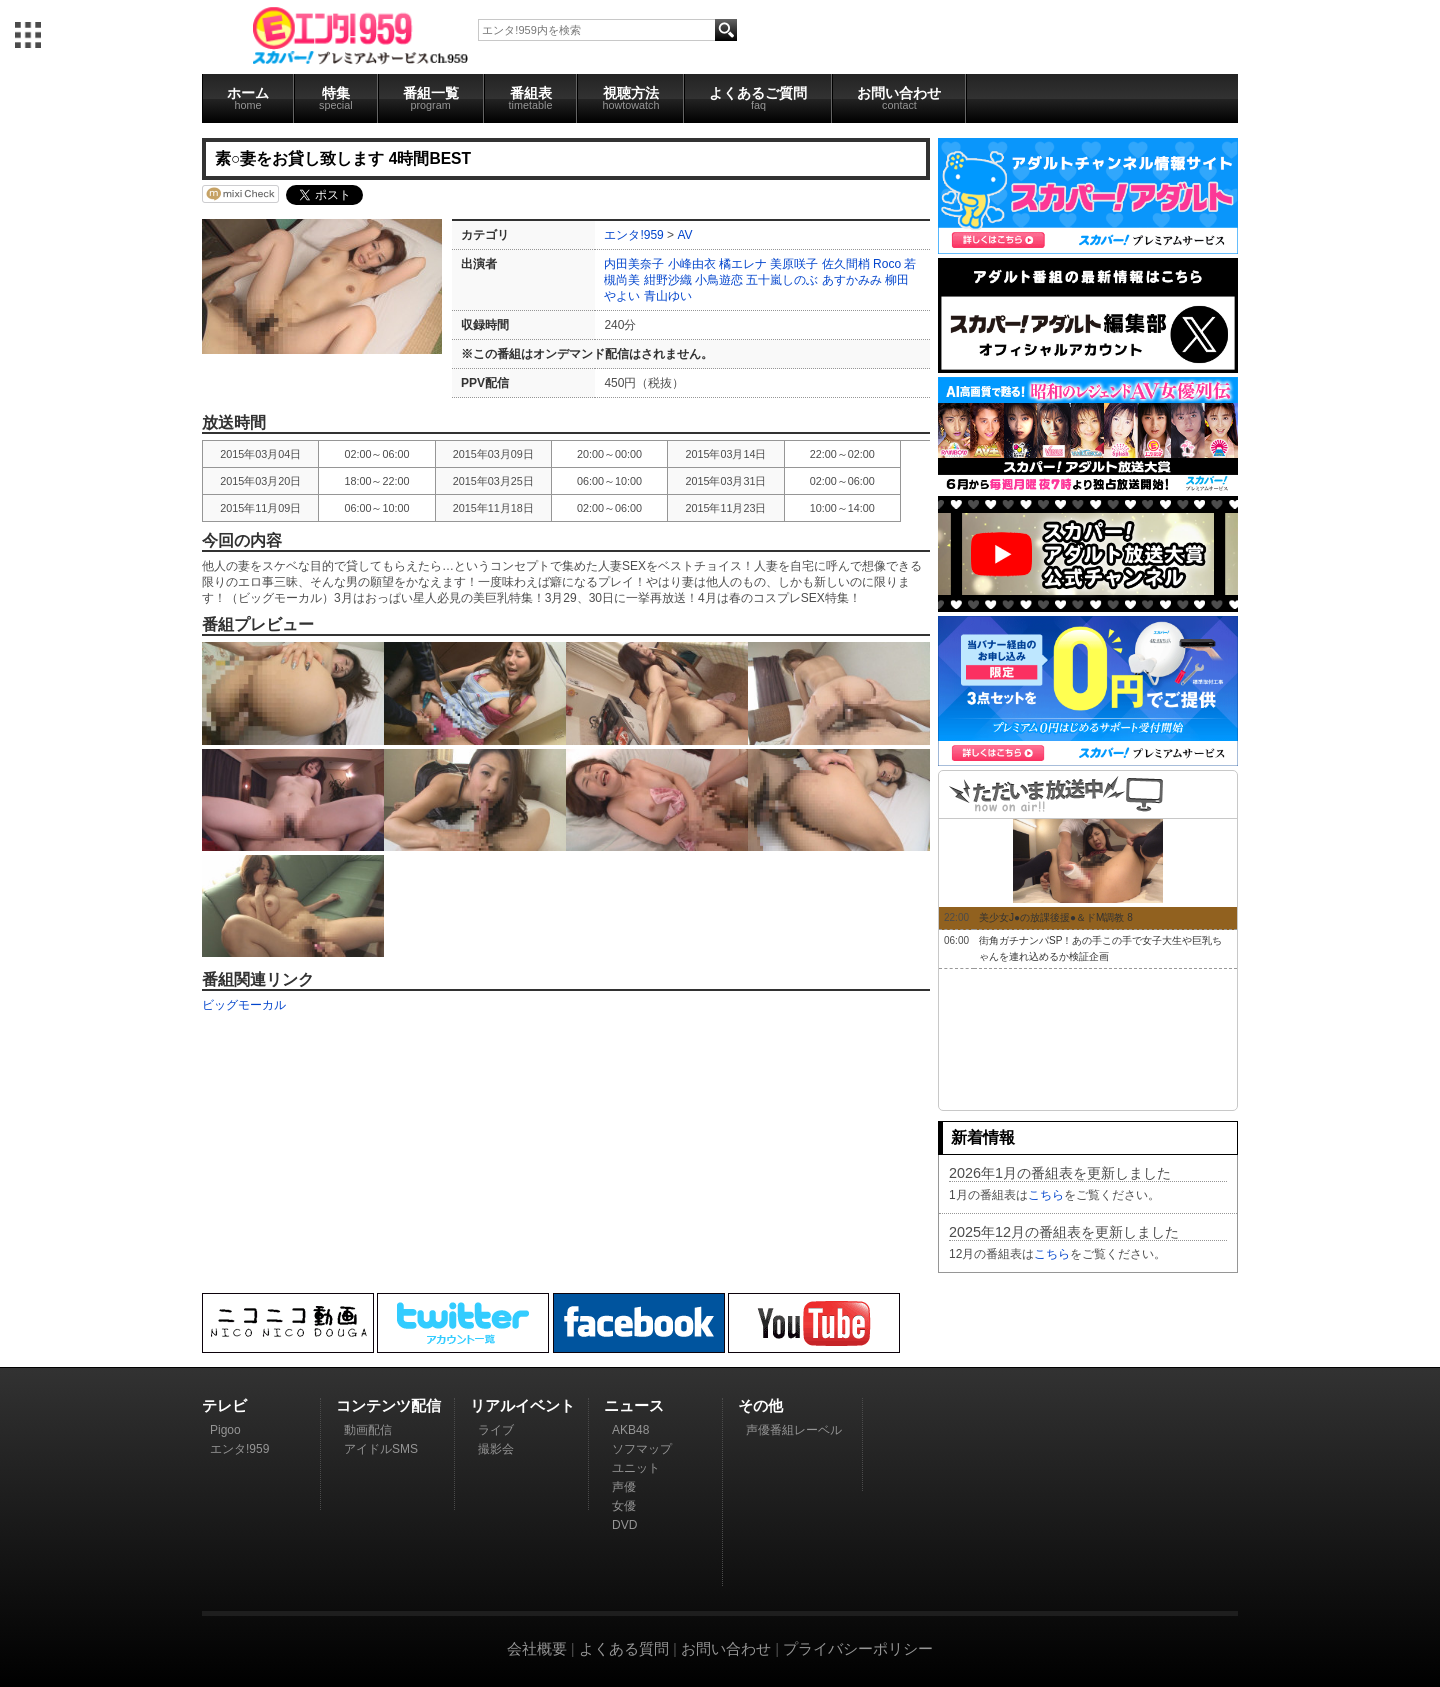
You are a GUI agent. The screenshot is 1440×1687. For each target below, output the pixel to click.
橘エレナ (743, 264)
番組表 (531, 98)
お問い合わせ (899, 98)
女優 (624, 1506)
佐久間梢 (846, 264)
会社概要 (537, 1648)
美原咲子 (794, 264)
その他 (760, 1405)
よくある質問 (624, 1648)
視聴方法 (630, 98)
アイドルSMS (381, 1449)
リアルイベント (522, 1405)
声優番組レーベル (794, 1430)
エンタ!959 (633, 235)
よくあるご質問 (758, 98)
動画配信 (368, 1430)
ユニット (636, 1468)
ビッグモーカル (244, 1005)
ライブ (496, 1430)
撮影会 (496, 1449)
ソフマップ (642, 1449)
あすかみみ (852, 280)
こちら (1046, 1195)
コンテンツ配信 (388, 1405)
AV (684, 235)
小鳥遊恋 (719, 280)
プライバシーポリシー (858, 1648)
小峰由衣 (692, 264)
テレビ (224, 1405)
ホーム (248, 98)
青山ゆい (668, 296)
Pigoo (225, 1430)
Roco (887, 264)
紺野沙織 (668, 280)
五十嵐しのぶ (782, 280)
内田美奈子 (634, 264)
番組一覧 (431, 98)
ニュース (634, 1405)
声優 (624, 1487)
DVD (624, 1525)
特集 (336, 98)
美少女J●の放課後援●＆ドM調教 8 (1056, 917)
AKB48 (630, 1430)
